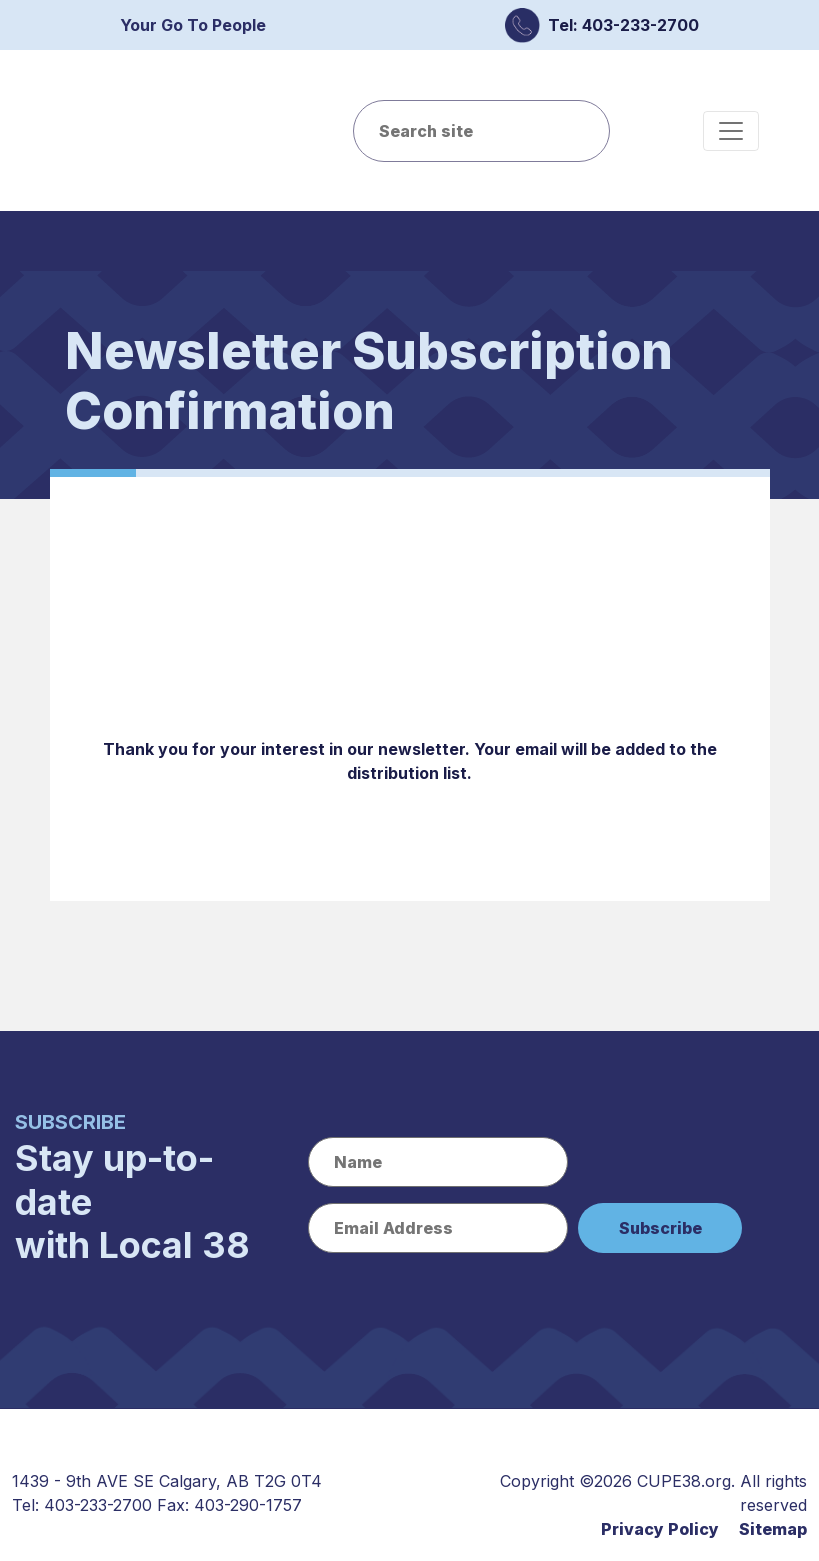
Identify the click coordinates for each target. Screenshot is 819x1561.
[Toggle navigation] (731, 131)
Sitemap (773, 1529)
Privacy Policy (660, 1529)
